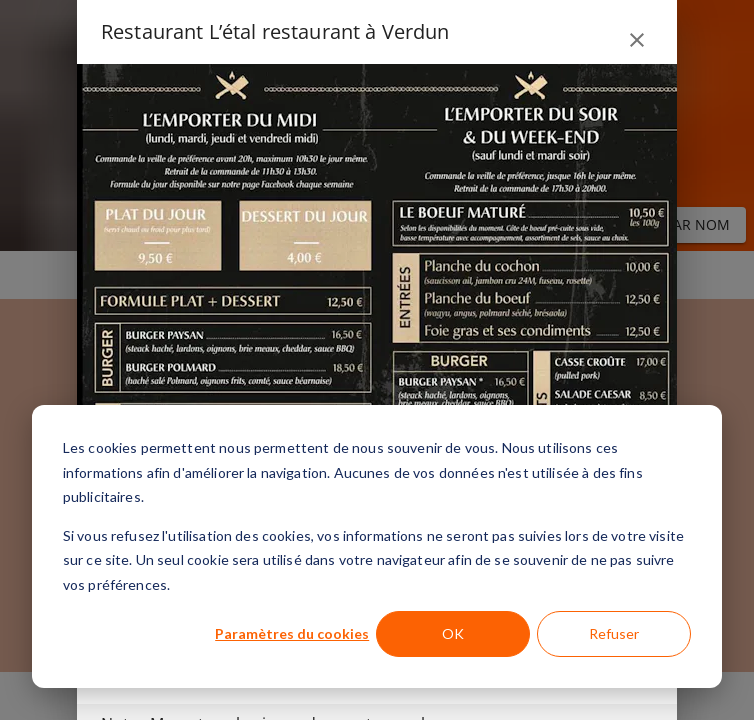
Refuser (614, 633)
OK (453, 633)
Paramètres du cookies (292, 633)
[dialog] (377, 546)
